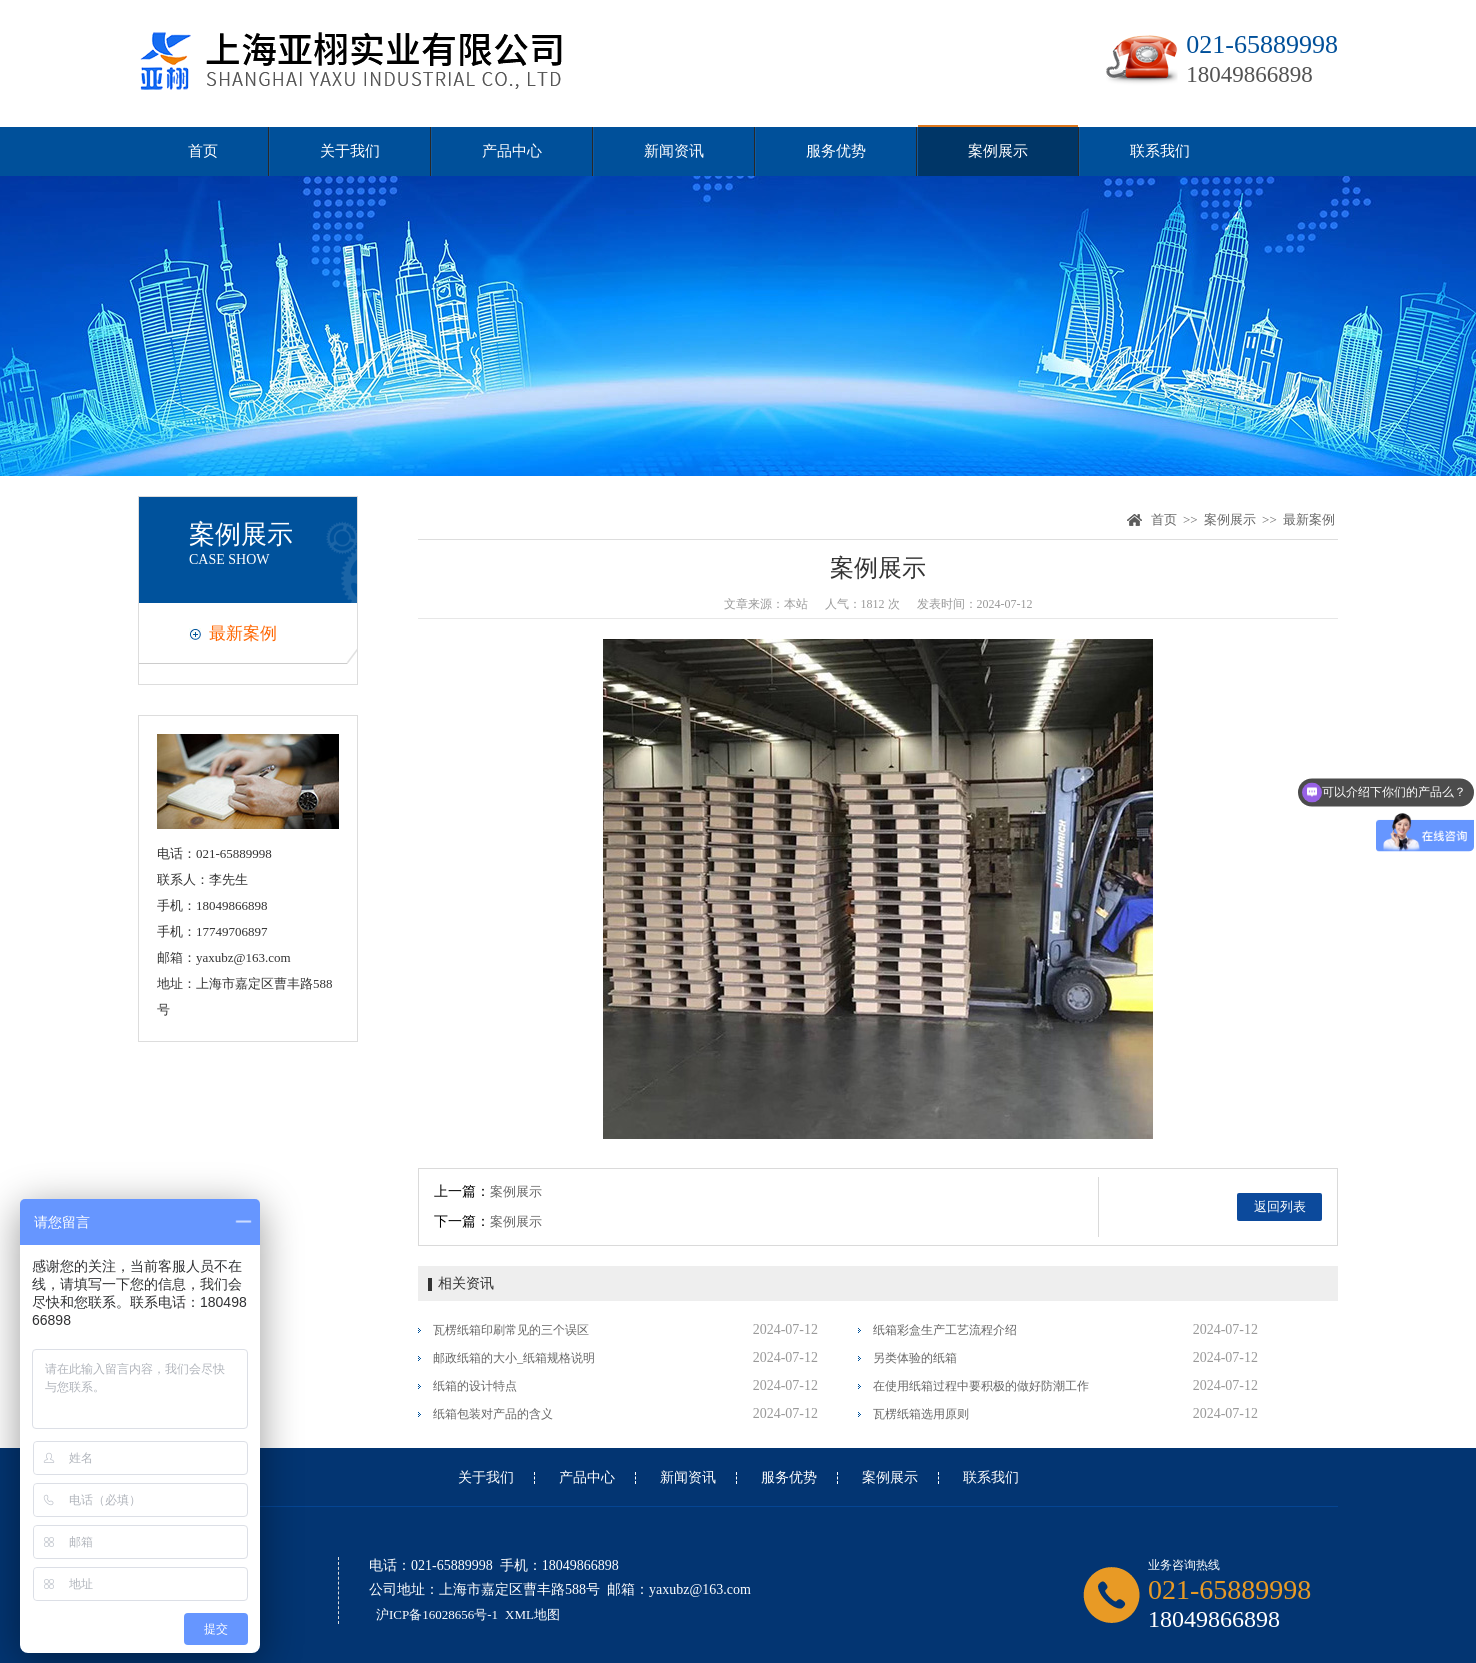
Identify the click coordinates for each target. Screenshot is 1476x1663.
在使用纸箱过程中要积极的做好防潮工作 (981, 1386)
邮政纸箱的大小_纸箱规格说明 (514, 1358)
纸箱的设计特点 (475, 1386)
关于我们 (350, 151)
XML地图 (532, 1614)
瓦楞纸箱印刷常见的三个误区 (511, 1330)
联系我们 (1160, 151)
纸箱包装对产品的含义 (493, 1414)
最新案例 (243, 633)
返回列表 (1280, 1206)
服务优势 (836, 151)
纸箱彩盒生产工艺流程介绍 (945, 1330)
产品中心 (512, 151)
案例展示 (998, 151)
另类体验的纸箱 (915, 1358)
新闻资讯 (674, 151)
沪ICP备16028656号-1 (437, 1614)
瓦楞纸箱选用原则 (921, 1414)
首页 (203, 151)
